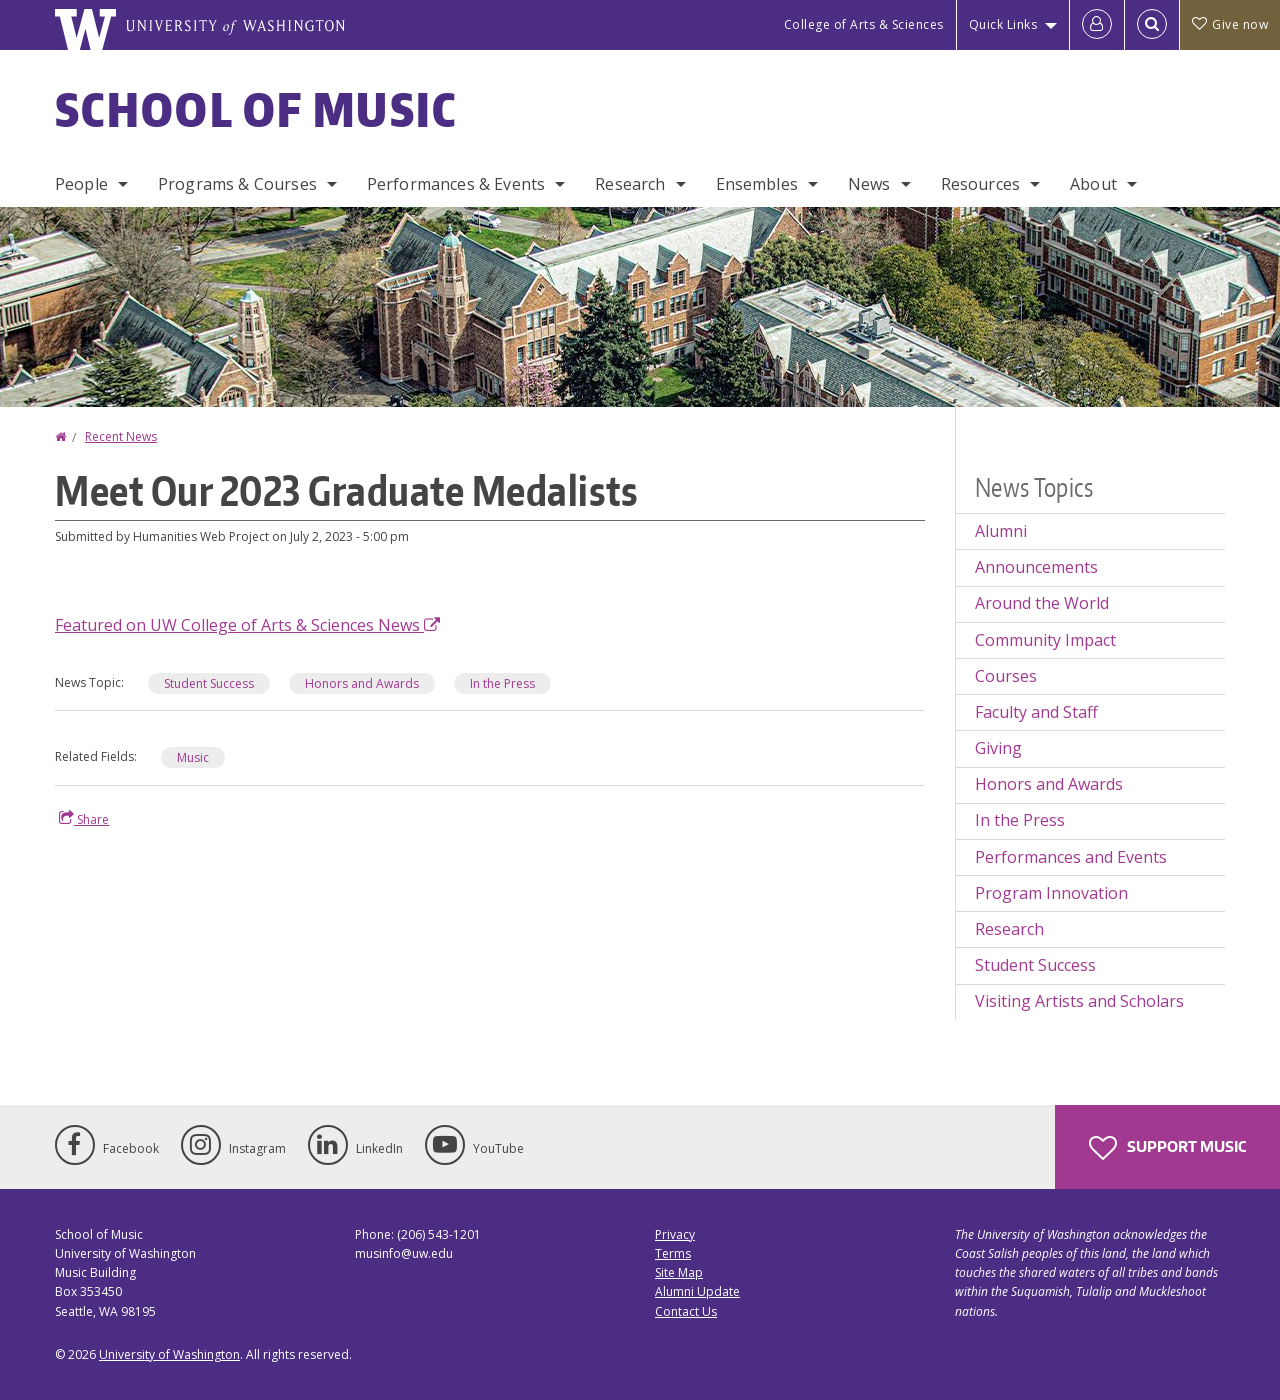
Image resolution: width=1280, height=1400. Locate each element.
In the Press (502, 683)
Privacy (675, 1234)
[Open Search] (1152, 25)
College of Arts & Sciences (864, 24)
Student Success (209, 683)
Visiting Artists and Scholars (1079, 1001)
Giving (998, 748)
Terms (673, 1253)
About (1093, 184)
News (869, 184)
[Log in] (1097, 25)
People (81, 184)
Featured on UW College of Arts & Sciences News (247, 625)
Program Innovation (1051, 893)
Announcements (1036, 567)
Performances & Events (456, 184)
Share (84, 819)
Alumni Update (697, 1291)
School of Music (256, 109)
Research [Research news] (1009, 929)
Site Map (679, 1272)
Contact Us (686, 1311)
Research (630, 184)
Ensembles (757, 184)
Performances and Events (1071, 857)
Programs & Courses (237, 184)
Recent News (121, 436)
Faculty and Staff (1036, 712)
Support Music (1167, 1148)
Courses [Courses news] (1006, 676)
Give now (1230, 24)
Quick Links (1003, 24)
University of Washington (169, 1354)
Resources (980, 184)
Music (193, 757)
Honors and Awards (362, 683)
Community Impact (1045, 640)
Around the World (1042, 603)
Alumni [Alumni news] (1001, 531)
